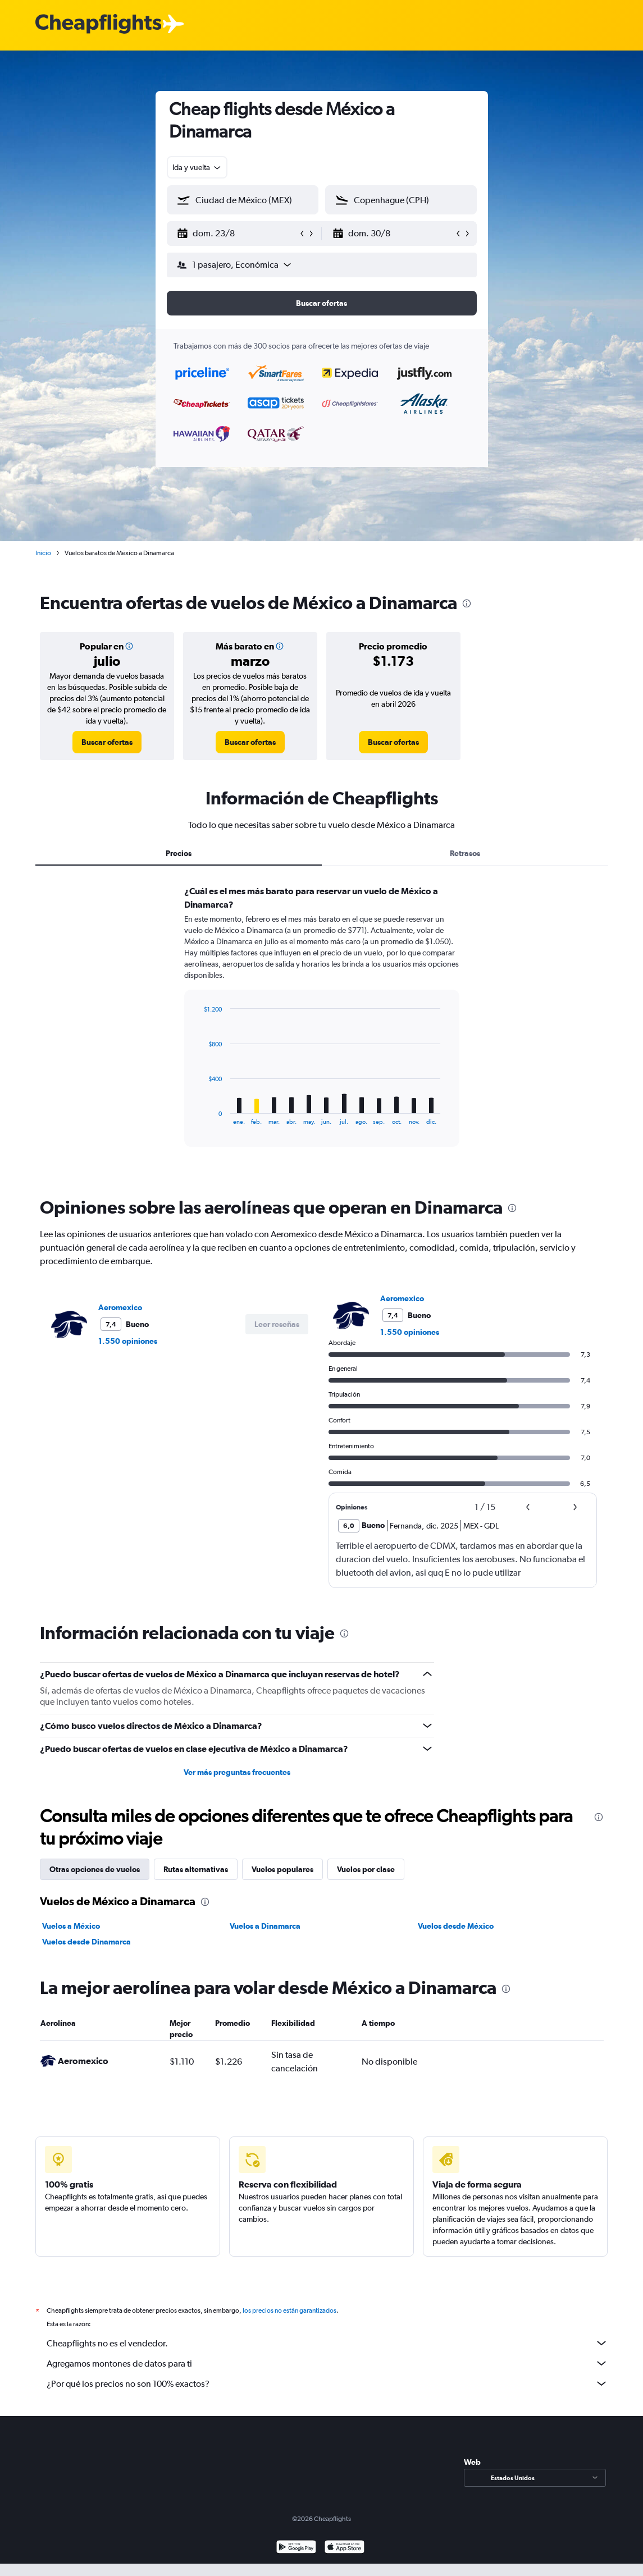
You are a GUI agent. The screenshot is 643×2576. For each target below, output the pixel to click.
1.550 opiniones (127, 1341)
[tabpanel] (321, 1026)
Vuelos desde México (456, 1925)
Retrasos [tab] (465, 853)
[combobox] (197, 167)
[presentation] (467, 603)
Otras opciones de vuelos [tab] (94, 1869)
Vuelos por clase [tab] (366, 1869)
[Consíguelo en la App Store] (344, 2548)
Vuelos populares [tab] (282, 1869)
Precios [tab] (178, 853)
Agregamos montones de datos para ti (327, 2363)
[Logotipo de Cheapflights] (98, 24)
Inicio (43, 553)
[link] (107, 742)
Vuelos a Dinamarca (265, 1925)
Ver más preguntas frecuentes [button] (237, 1772)
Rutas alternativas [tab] (195, 1869)
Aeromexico (120, 1307)
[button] (237, 233)
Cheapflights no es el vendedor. (327, 2343)
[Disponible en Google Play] (296, 2548)
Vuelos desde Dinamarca (86, 1941)
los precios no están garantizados (289, 2310)
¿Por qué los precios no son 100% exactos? (327, 2383)
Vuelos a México (71, 1925)
